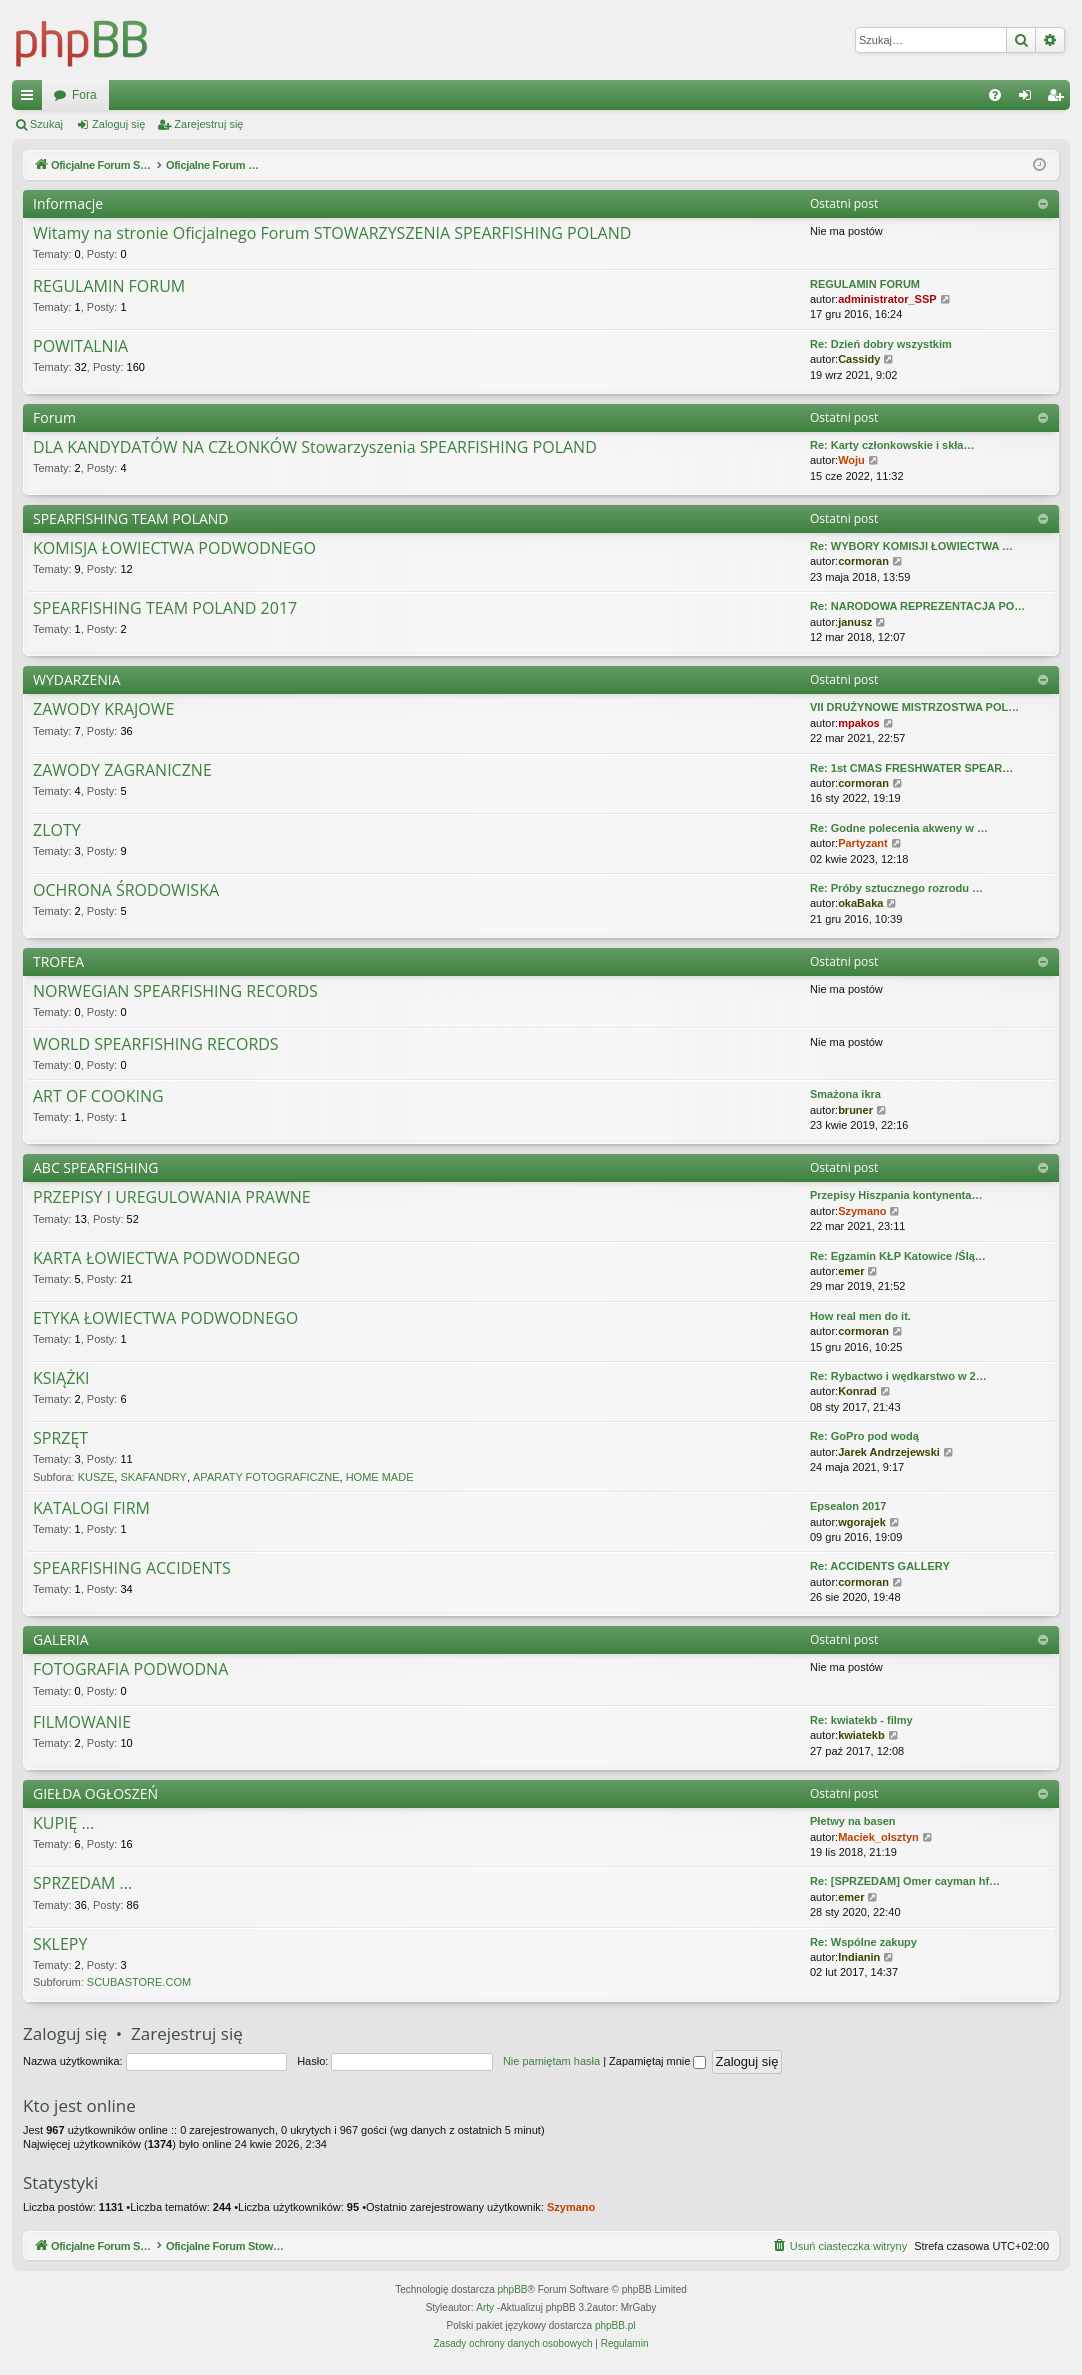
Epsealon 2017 (848, 1506)
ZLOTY (57, 831)
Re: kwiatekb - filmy (861, 1720)
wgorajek (862, 1522)
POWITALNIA (80, 347)
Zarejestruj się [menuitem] (1059, 99)
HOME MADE (380, 1477)
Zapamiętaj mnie (657, 2061)
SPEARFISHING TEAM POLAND (131, 518)
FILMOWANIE (82, 1723)
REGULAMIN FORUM (109, 287)
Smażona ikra (845, 1094)
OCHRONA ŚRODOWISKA (126, 891)
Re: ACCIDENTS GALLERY (880, 1566)
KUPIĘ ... (63, 1824)
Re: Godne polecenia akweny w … (899, 828)
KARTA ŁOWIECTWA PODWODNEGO (166, 1259)
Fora (425, 95)
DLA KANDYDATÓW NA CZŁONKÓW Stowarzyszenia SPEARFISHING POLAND (315, 448)
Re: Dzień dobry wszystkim (881, 344)
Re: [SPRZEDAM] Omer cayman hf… (905, 1881)
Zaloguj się (118, 124)
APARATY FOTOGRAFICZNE (266, 1477)
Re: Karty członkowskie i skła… (892, 445)
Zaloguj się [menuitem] (1029, 99)
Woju (851, 460)
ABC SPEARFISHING (96, 1167)
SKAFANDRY (153, 1477)
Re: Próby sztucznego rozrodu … (896, 888)
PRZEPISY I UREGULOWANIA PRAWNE (172, 1198)
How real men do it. (860, 1316)
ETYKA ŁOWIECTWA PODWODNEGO (165, 1319)
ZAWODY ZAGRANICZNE (122, 771)
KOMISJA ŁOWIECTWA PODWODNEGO (174, 549)
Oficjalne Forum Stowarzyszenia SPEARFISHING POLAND (212, 95)
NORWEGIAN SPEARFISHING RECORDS (175, 992)
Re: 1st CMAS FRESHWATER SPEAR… (911, 768)
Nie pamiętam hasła (551, 2061)
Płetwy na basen (853, 1821)
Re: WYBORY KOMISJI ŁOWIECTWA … (911, 546)
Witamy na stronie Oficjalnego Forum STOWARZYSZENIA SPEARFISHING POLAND (332, 234)
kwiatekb (861, 1735)
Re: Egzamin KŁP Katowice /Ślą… (898, 1256)
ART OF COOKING (98, 1097)
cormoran (863, 561)
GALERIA (61, 1639)
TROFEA (58, 961)
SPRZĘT (60, 1439)
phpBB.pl (615, 2325)
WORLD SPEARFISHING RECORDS (156, 1045)
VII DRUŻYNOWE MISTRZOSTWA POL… (914, 707)
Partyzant (863, 843)
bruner (855, 1110)
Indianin (859, 1957)
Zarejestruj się (208, 124)
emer (851, 1271)
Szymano (862, 1211)
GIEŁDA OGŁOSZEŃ (95, 1793)
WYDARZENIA (77, 679)
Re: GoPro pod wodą (864, 1436)
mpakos (859, 723)
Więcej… (31, 99)
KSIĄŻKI (61, 1379)
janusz (855, 622)
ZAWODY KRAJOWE (103, 710)
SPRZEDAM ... (82, 1884)
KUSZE (96, 1477)
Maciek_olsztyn (878, 1837)
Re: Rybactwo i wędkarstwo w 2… (898, 1376)
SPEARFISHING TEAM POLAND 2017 (165, 609)
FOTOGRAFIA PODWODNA (130, 1670)
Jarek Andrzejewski (889, 1452)
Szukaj (46, 124)
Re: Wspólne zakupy (863, 1942)
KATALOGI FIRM (91, 1509)
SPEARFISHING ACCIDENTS (132, 1569)
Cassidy (859, 359)
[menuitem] (995, 95)
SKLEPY (60, 1945)
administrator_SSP (887, 299)
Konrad (857, 1391)
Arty (485, 2307)
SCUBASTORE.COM (139, 1982)
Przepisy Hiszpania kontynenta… (896, 1195)
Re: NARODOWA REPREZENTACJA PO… (917, 606)
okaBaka (860, 903)
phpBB (513, 2289)
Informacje (68, 203)
